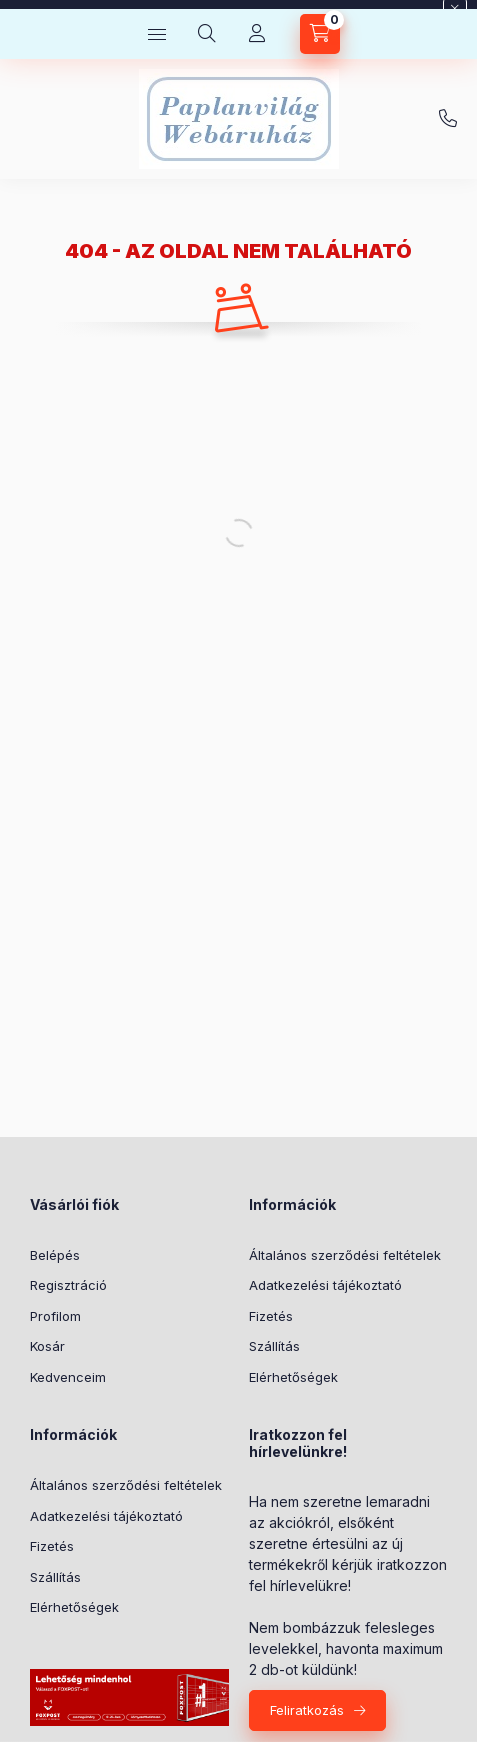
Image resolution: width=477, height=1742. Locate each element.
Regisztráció (68, 1285)
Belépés (55, 1255)
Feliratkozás (307, 1710)
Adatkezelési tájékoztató (325, 1285)
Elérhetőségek (293, 1377)
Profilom (55, 1316)
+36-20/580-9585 (448, 119)
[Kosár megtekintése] (320, 34)
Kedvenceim (68, 1377)
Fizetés (271, 1316)
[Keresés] (207, 34)
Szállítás (274, 1346)
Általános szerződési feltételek (345, 1255)
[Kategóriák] (157, 34)
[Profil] (257, 34)
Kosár (47, 1346)
